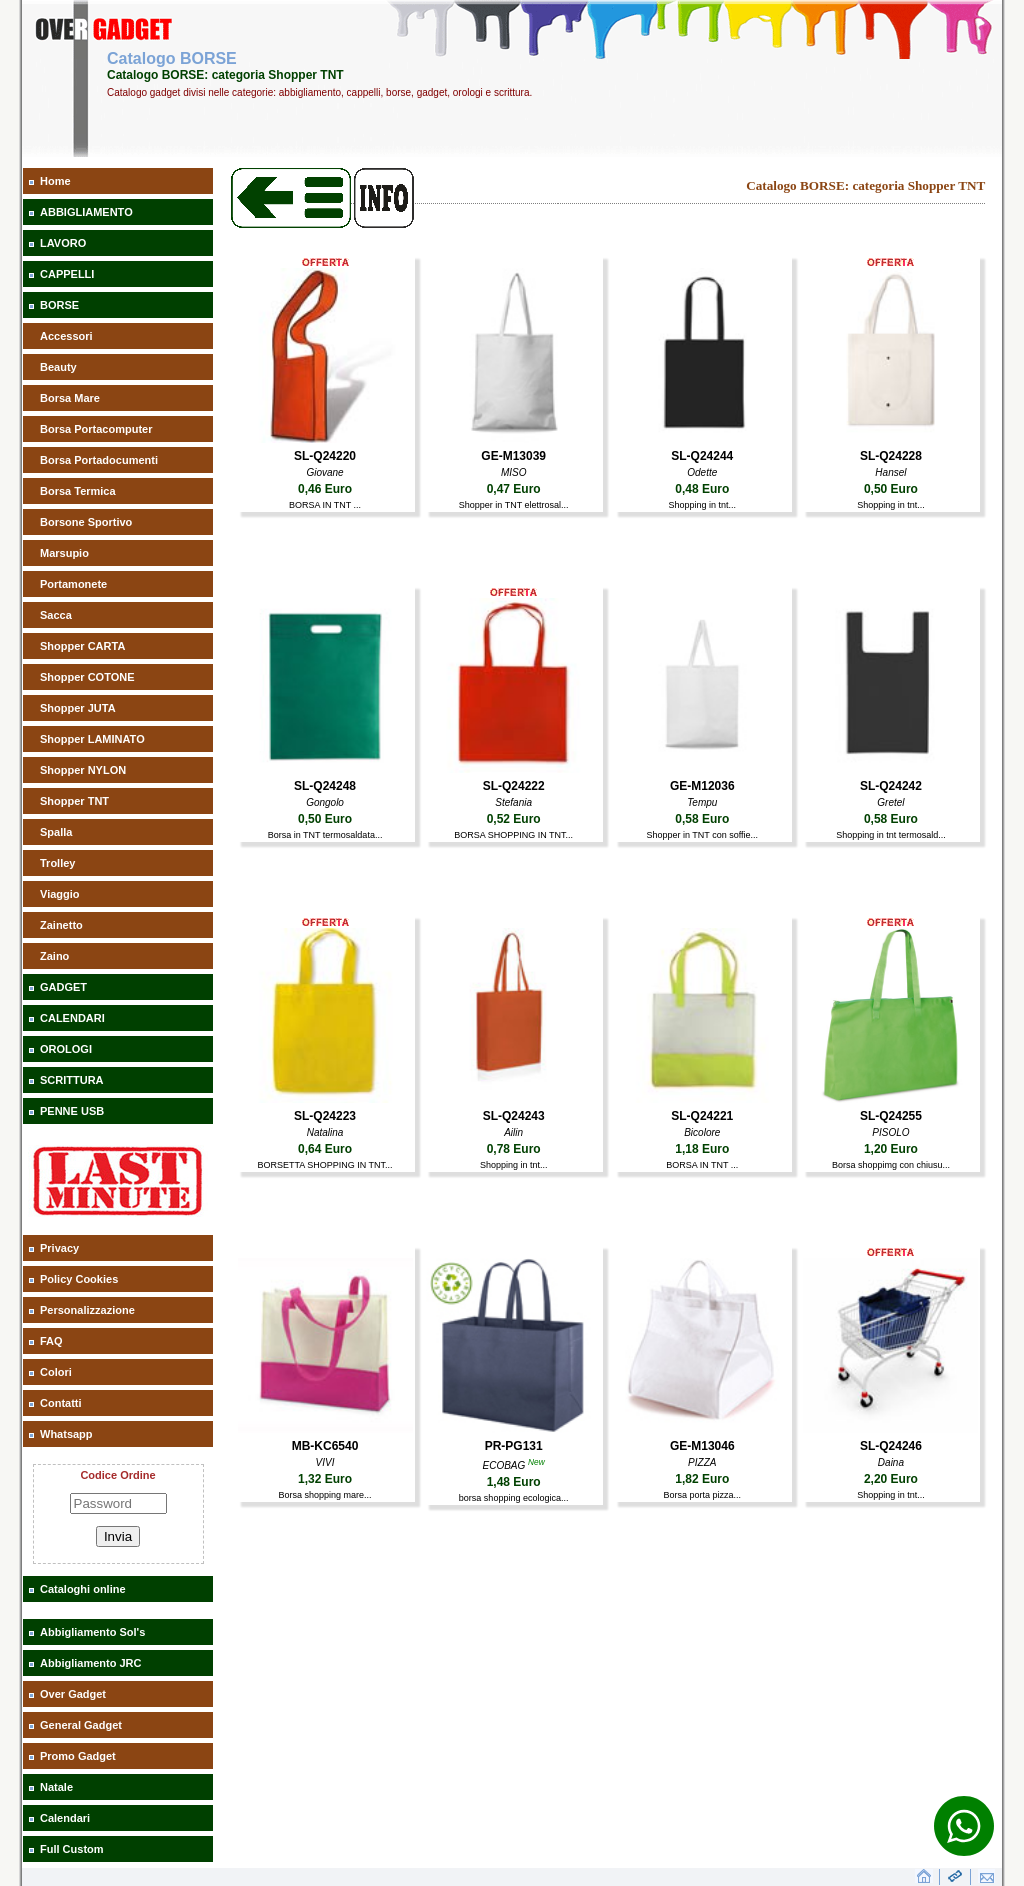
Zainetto (61, 925)
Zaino (54, 956)
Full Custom (72, 1849)
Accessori (66, 336)
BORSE (59, 305)
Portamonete (73, 584)
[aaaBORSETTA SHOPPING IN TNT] (325, 1099)
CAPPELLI (67, 274)
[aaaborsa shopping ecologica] (513, 1429)
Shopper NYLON (83, 770)
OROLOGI (66, 1049)
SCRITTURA (72, 1080)
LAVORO (63, 243)
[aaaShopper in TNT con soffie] (702, 769)
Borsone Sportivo (86, 522)
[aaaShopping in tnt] (702, 439)
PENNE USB (72, 1111)
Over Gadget (73, 1694)
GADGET (63, 987)
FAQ (51, 1341)
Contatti (61, 1403)
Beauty (58, 367)
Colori (56, 1372)
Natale (56, 1787)
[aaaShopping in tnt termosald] (890, 769)
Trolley (57, 863)
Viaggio (60, 894)
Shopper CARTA (82, 646)
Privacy (59, 1248)
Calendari (65, 1818)
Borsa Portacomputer (96, 429)
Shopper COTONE (87, 677)
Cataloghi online (83, 1589)
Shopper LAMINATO (92, 739)
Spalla (56, 832)
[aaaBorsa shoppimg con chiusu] (890, 1099)
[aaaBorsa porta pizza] (702, 1429)
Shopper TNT (74, 801)
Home (55, 181)
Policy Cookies (79, 1279)
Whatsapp (66, 1434)
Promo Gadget (78, 1756)
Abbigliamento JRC (90, 1663)
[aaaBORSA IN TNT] (325, 439)
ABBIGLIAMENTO (86, 212)
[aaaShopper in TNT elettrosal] (513, 439)
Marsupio (64, 553)
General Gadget (81, 1725)
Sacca (56, 615)
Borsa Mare (70, 398)
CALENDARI (72, 1018)
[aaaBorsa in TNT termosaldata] (325, 769)
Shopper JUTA (78, 708)
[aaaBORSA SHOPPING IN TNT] (513, 769)
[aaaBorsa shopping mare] (325, 1429)
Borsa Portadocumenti (99, 460)
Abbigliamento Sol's (92, 1632)
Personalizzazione (87, 1310)
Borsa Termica (78, 491)
